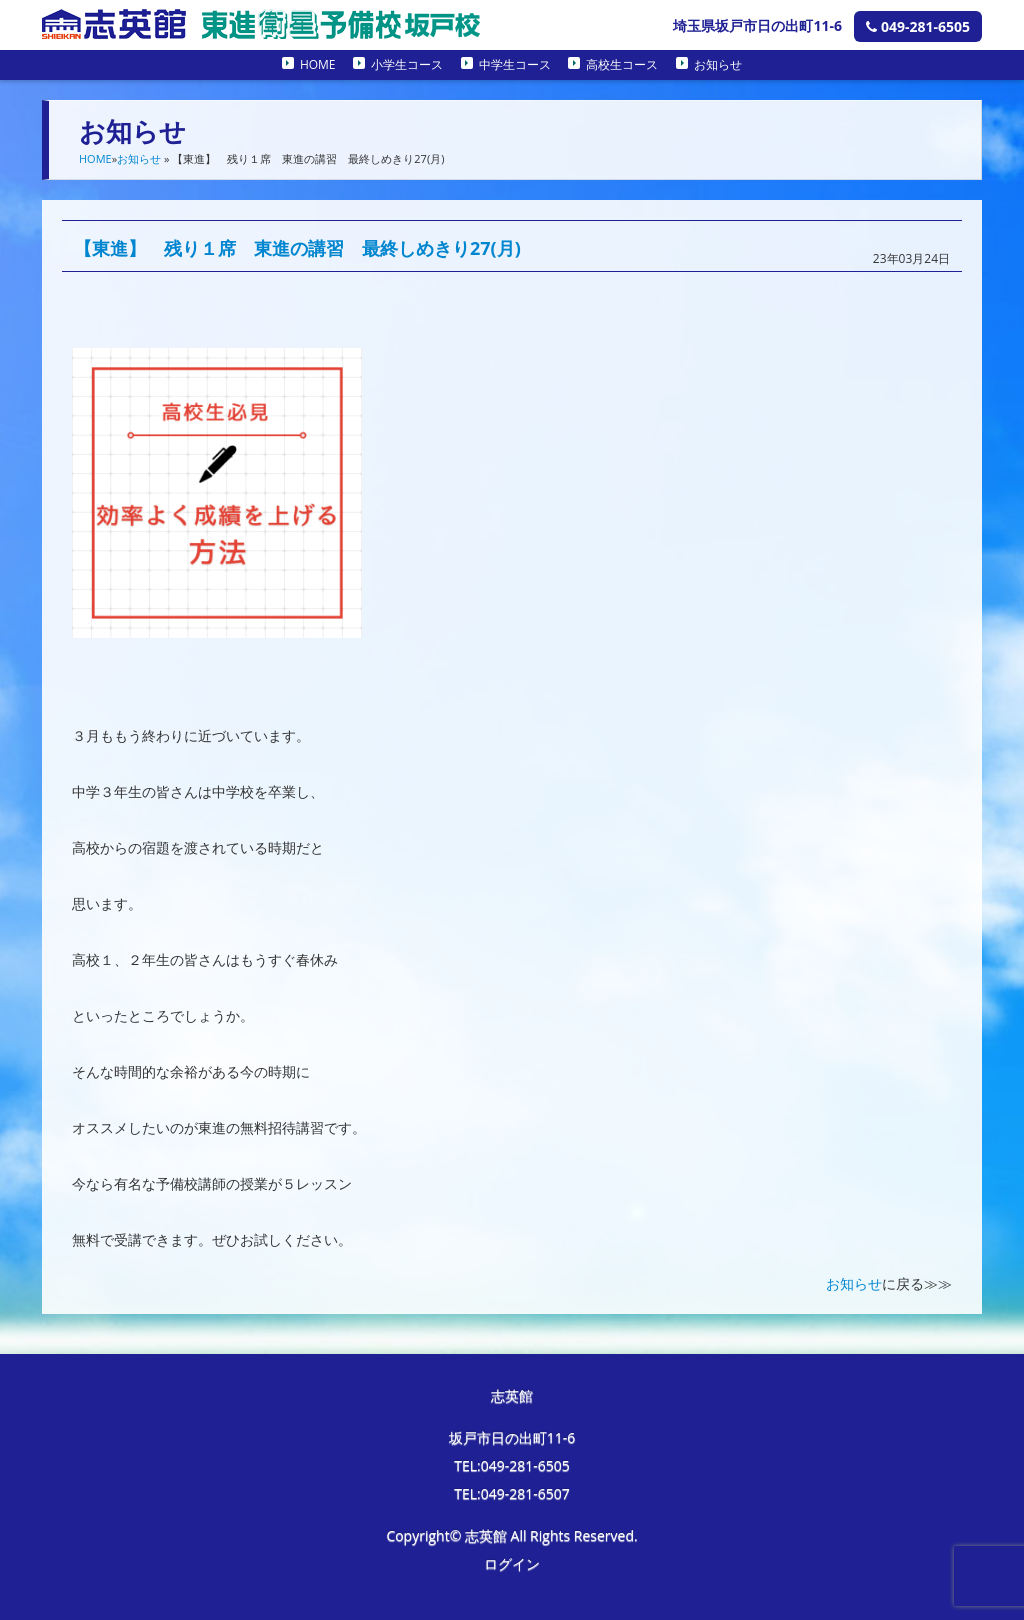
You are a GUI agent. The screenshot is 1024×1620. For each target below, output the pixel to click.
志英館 (512, 1395)
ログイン (512, 1563)
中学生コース (515, 64)
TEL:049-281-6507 (512, 1493)
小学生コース (407, 64)
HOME (318, 64)
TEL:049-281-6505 (512, 1465)
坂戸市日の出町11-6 (512, 1437)
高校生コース (622, 64)
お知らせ (718, 64)
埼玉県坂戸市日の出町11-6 (757, 25)
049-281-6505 (918, 26)
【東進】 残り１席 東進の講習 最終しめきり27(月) (297, 248)
